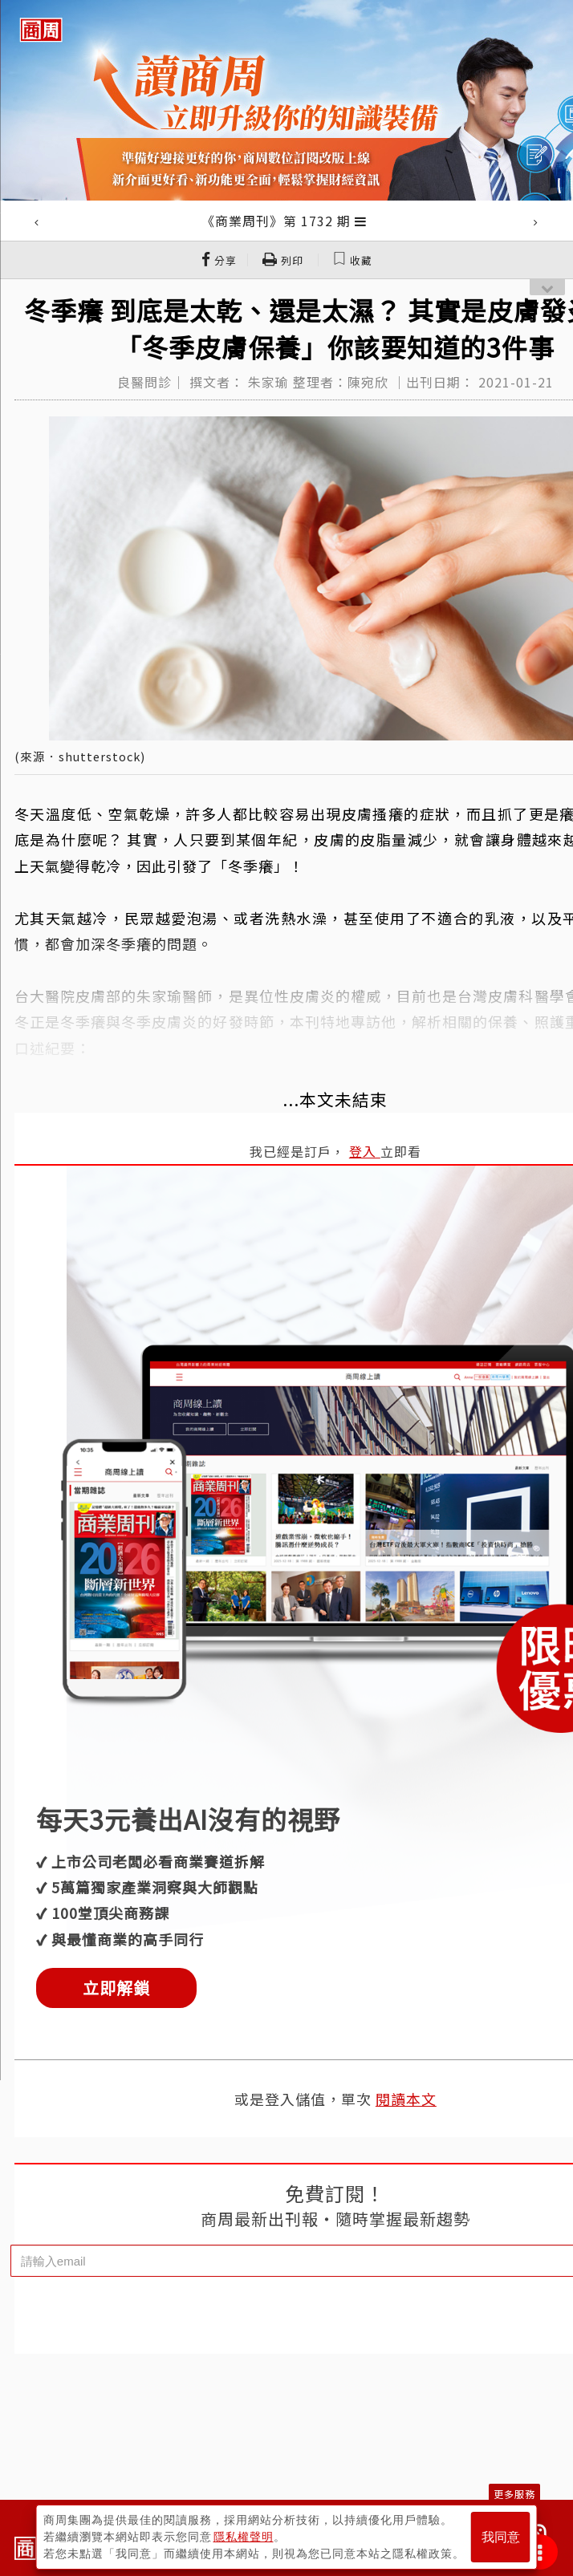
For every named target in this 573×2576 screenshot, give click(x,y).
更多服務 (514, 2494)
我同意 (501, 2537)
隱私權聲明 (243, 2536)
